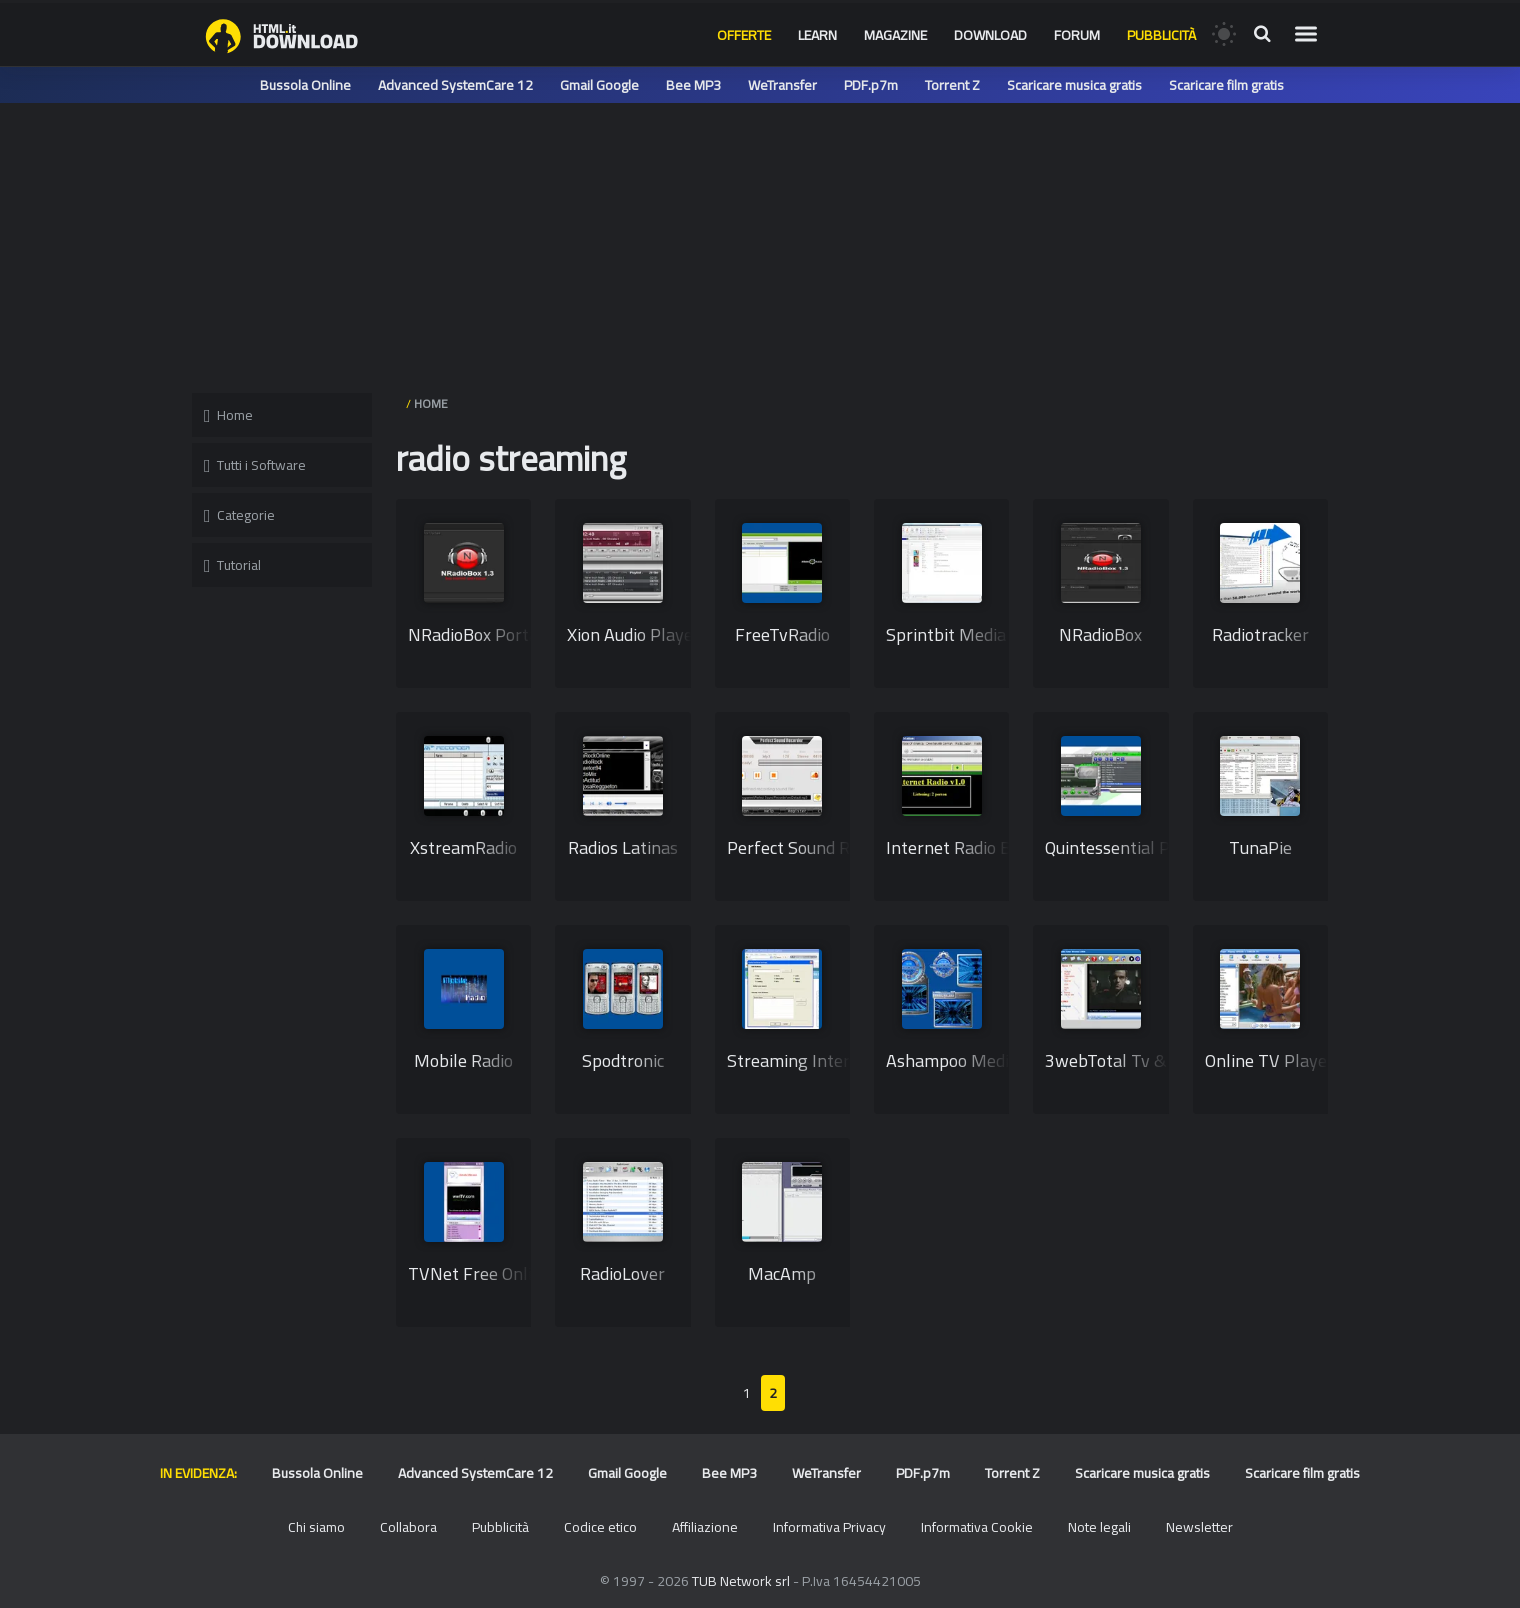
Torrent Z (952, 85)
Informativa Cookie (977, 1527)
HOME (431, 403)
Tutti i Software (255, 465)
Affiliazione (705, 1527)
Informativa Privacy (829, 1527)
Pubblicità (1161, 35)
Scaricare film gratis (1226, 85)
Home (228, 415)
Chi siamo (316, 1527)
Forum (1077, 35)
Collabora (408, 1527)
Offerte (744, 35)
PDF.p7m (871, 85)
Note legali (1099, 1527)
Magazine (895, 35)
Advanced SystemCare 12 (455, 85)
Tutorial (232, 565)
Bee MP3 (693, 85)
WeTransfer (782, 85)
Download (990, 35)
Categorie (239, 515)
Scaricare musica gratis (1074, 85)
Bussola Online (305, 85)
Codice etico (600, 1527)
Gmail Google (599, 85)
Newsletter (1199, 1527)
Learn (817, 35)
